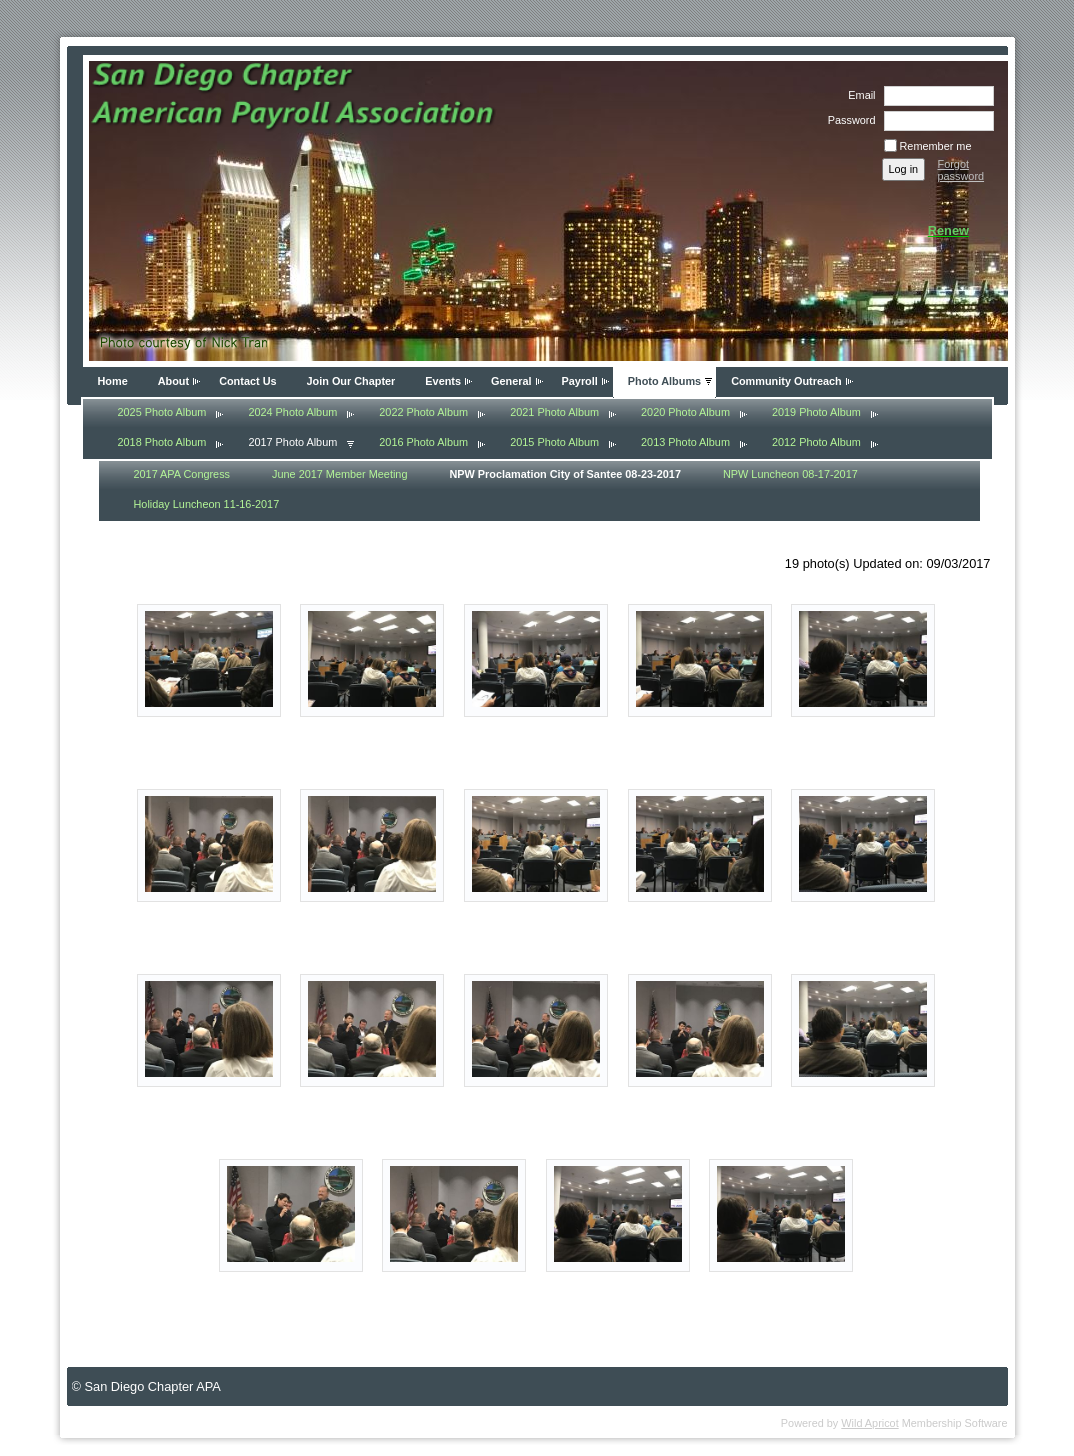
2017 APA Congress (182, 474)
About (173, 381)
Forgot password (961, 170)
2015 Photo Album (554, 442)
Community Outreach (786, 381)
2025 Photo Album (162, 412)
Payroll (580, 381)
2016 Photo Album (423, 442)
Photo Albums (664, 381)
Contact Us (247, 381)
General (511, 381)
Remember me (936, 146)
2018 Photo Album (162, 442)
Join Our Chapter (351, 381)
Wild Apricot (869, 1423)
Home (113, 381)
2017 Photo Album (292, 442)
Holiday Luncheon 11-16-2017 (207, 504)
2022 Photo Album (423, 412)
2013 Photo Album (685, 442)
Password (848, 120)
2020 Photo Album (685, 412)
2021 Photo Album (554, 412)
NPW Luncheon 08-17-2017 (790, 474)
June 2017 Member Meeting (339, 474)
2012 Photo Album (816, 442)
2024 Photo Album (292, 412)
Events (443, 381)
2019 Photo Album (816, 412)
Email (858, 95)
